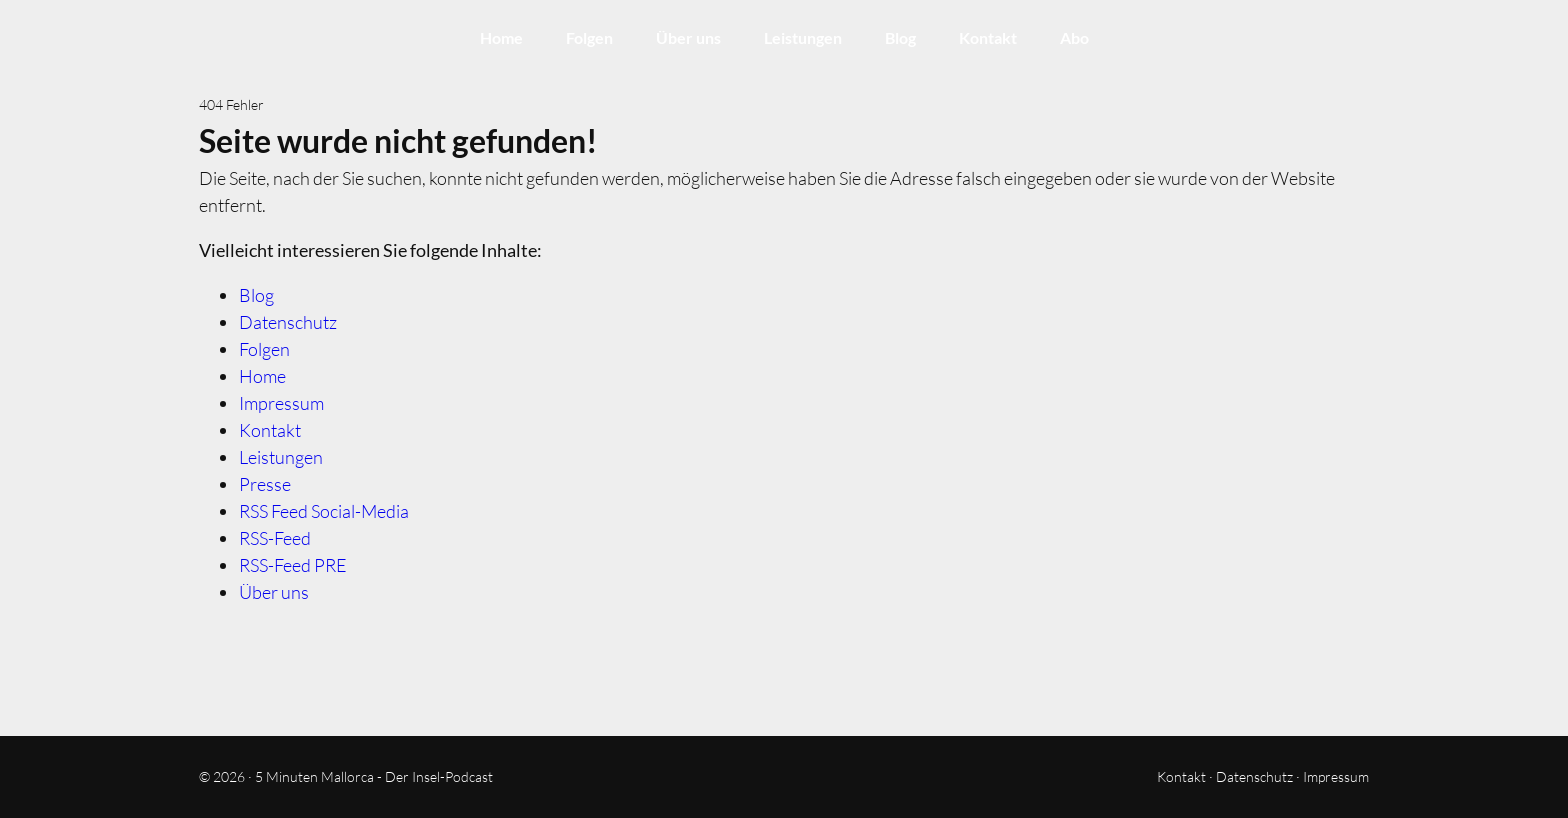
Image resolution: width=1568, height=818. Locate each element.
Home (501, 37)
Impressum (281, 403)
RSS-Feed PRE (293, 565)
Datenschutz (288, 322)
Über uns (688, 37)
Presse (265, 484)
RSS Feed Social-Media (324, 511)
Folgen (589, 37)
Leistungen (803, 37)
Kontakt (988, 37)
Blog (900, 37)
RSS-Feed (275, 538)
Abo (1074, 37)
